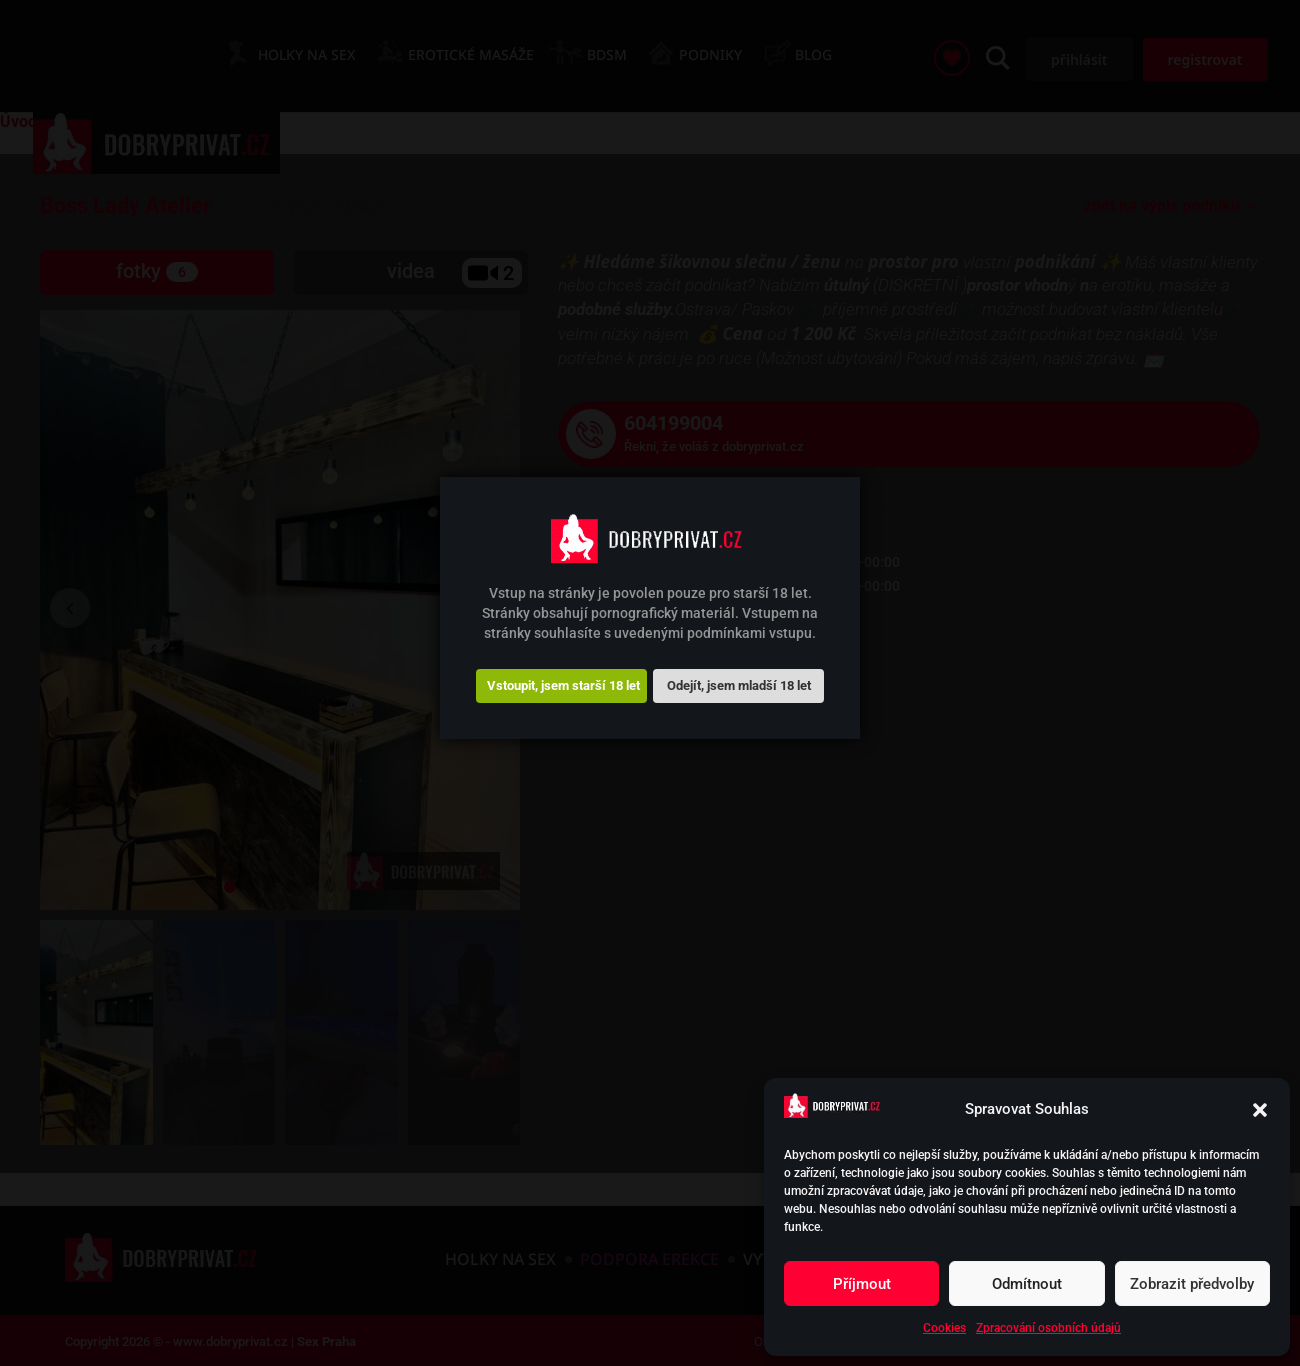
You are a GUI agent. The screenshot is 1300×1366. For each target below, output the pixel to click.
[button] (1260, 1110)
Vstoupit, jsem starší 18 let (563, 685)
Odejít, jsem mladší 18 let (739, 685)
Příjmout (862, 1284)
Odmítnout (1027, 1284)
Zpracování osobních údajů (1048, 1328)
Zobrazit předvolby (1192, 1284)
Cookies (944, 1328)
